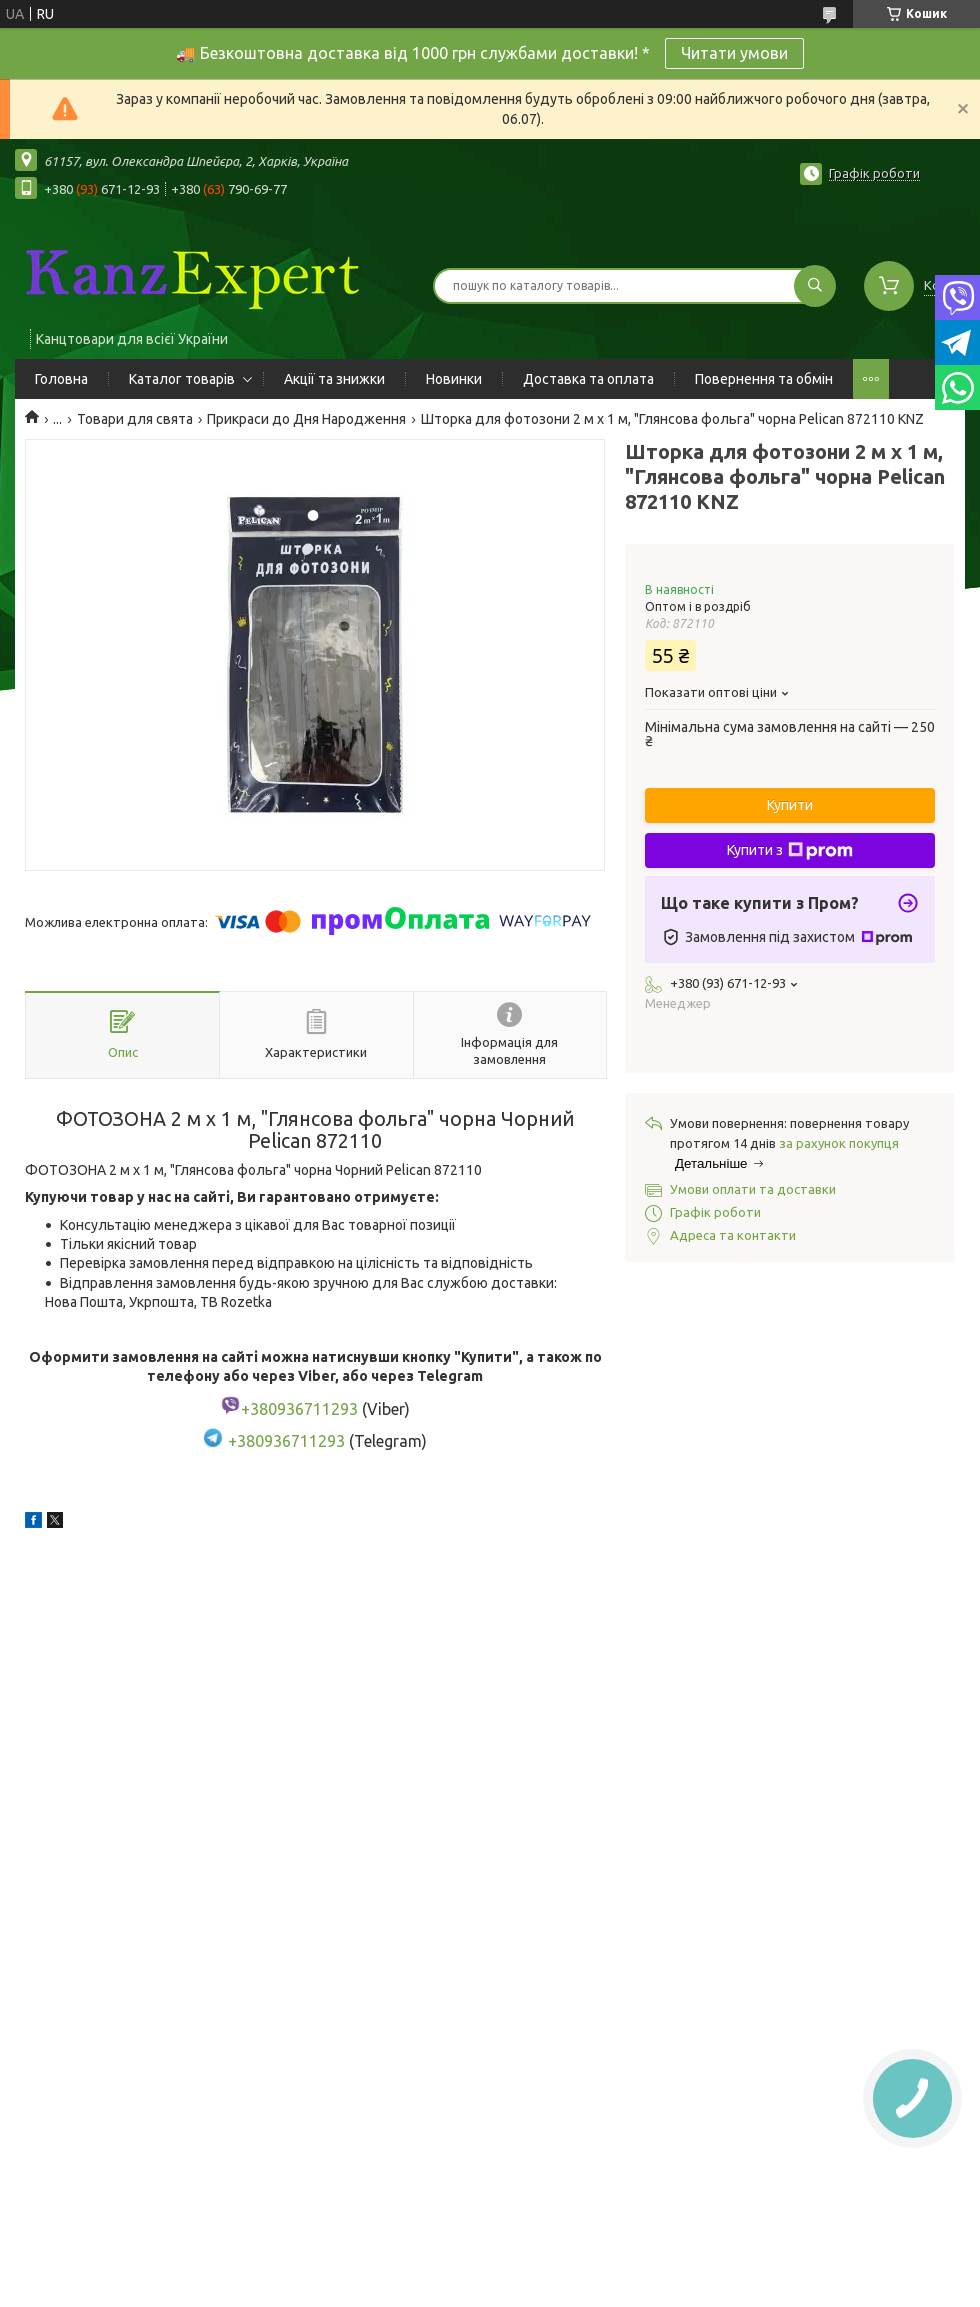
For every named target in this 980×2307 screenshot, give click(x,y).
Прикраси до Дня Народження (306, 419)
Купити (790, 805)
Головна (61, 379)
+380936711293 (286, 1442)
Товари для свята (135, 419)
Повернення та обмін (764, 379)
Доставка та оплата (588, 379)
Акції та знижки (334, 379)
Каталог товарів (182, 379)
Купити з (790, 851)
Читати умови (734, 53)
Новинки (454, 379)
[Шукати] (815, 286)
